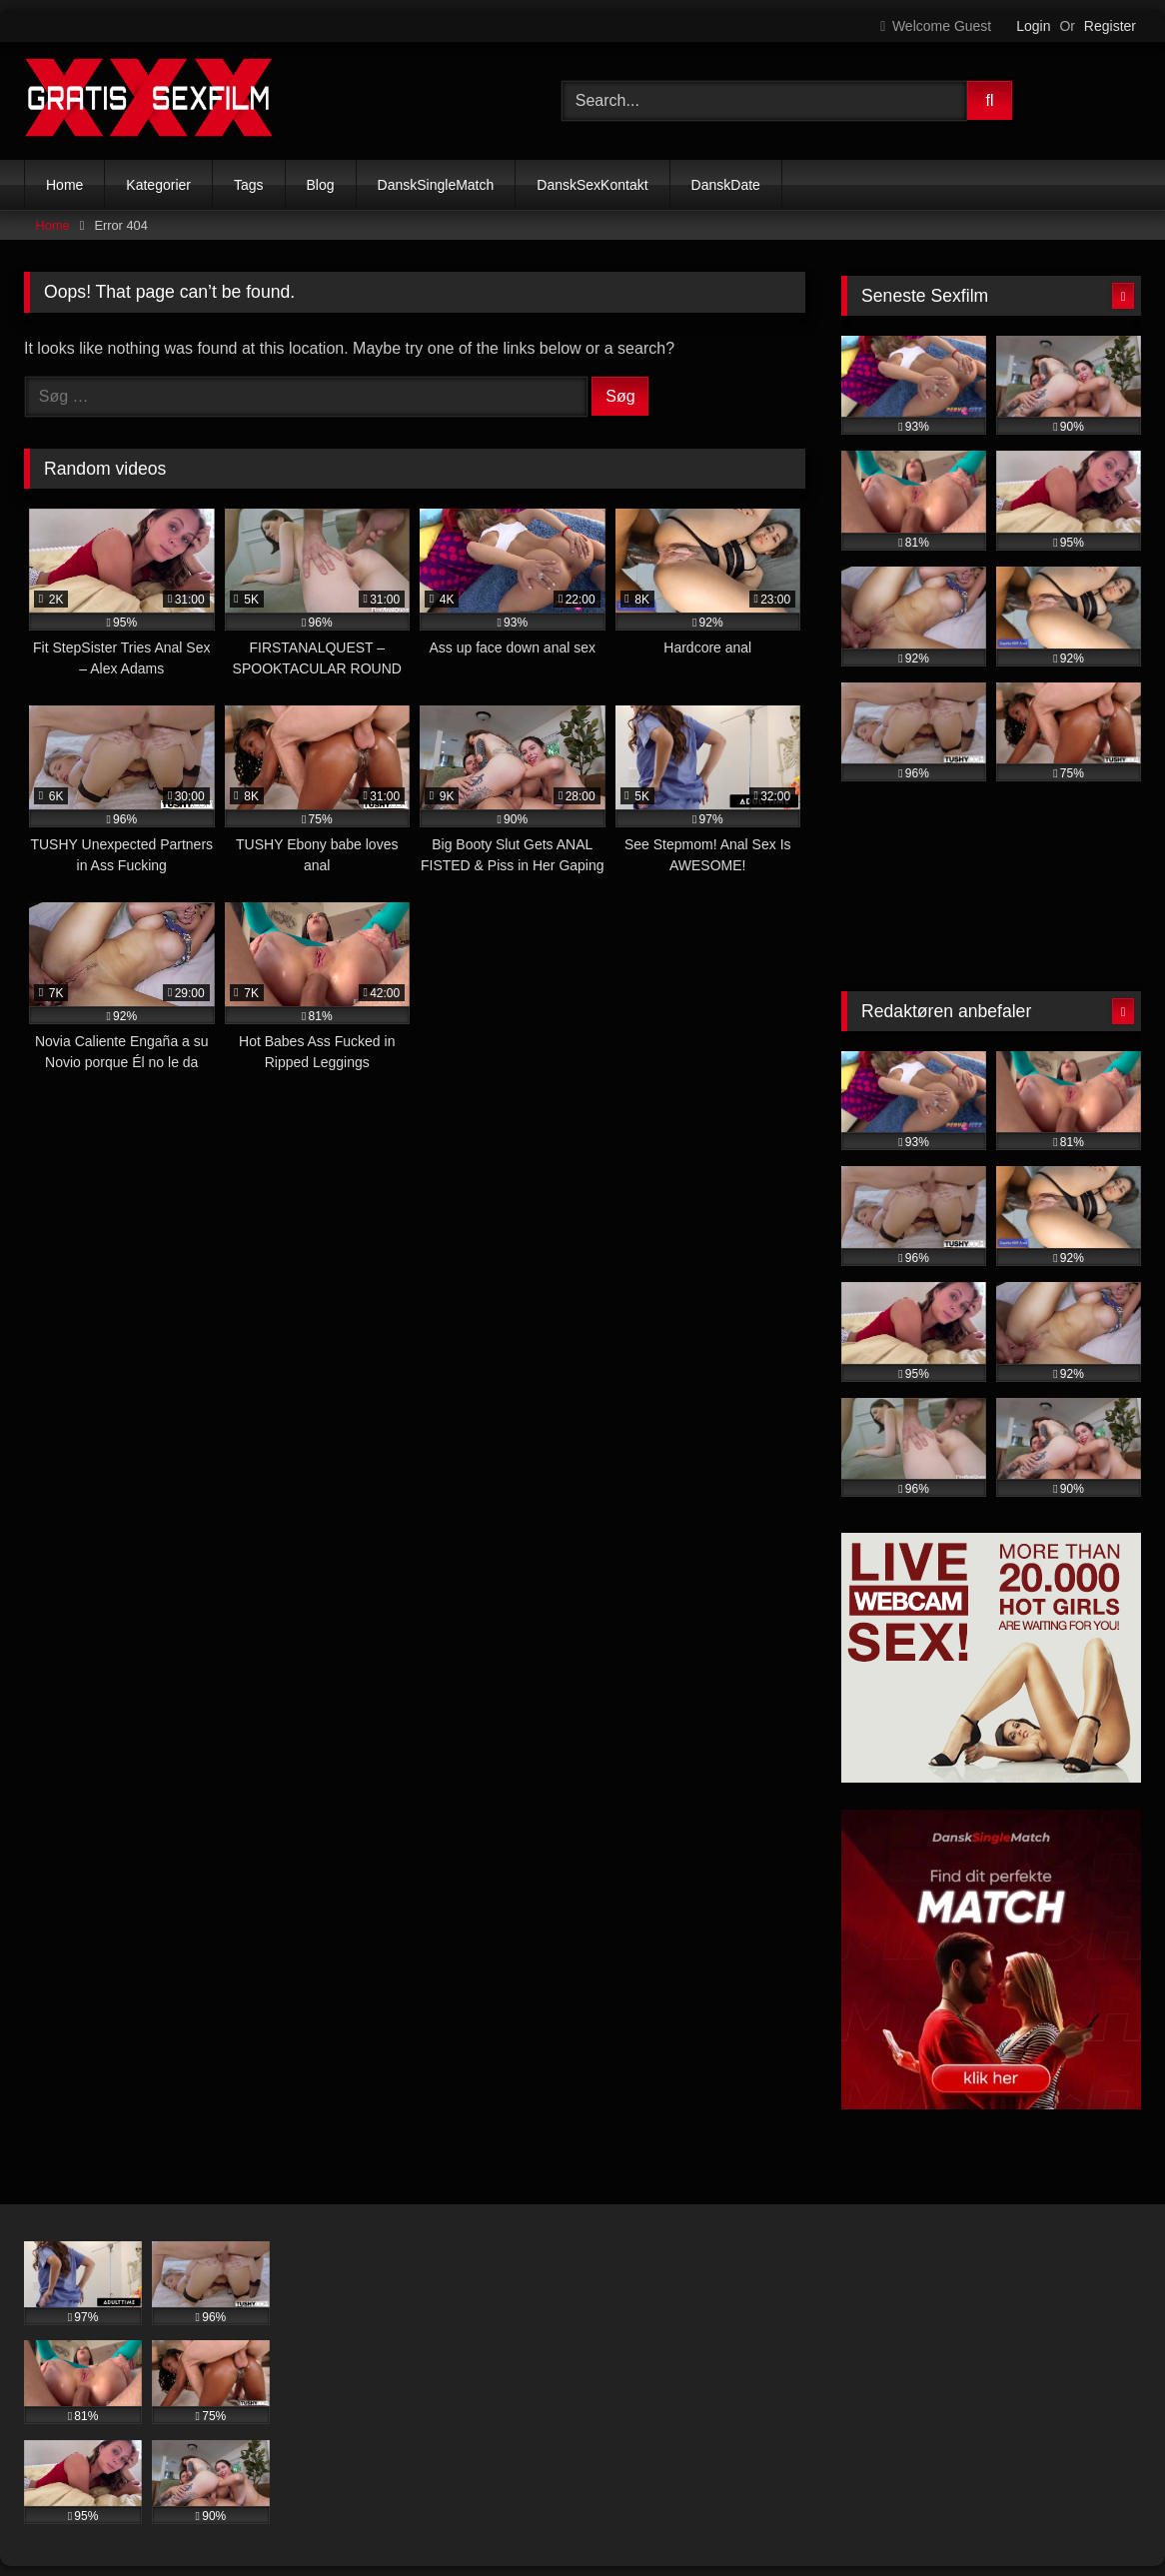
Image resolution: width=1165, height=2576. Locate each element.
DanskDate (725, 185)
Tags (249, 185)
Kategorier (158, 185)
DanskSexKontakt (592, 185)
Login (1033, 26)
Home (64, 185)
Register (1110, 26)
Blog (321, 185)
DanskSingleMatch (436, 185)
